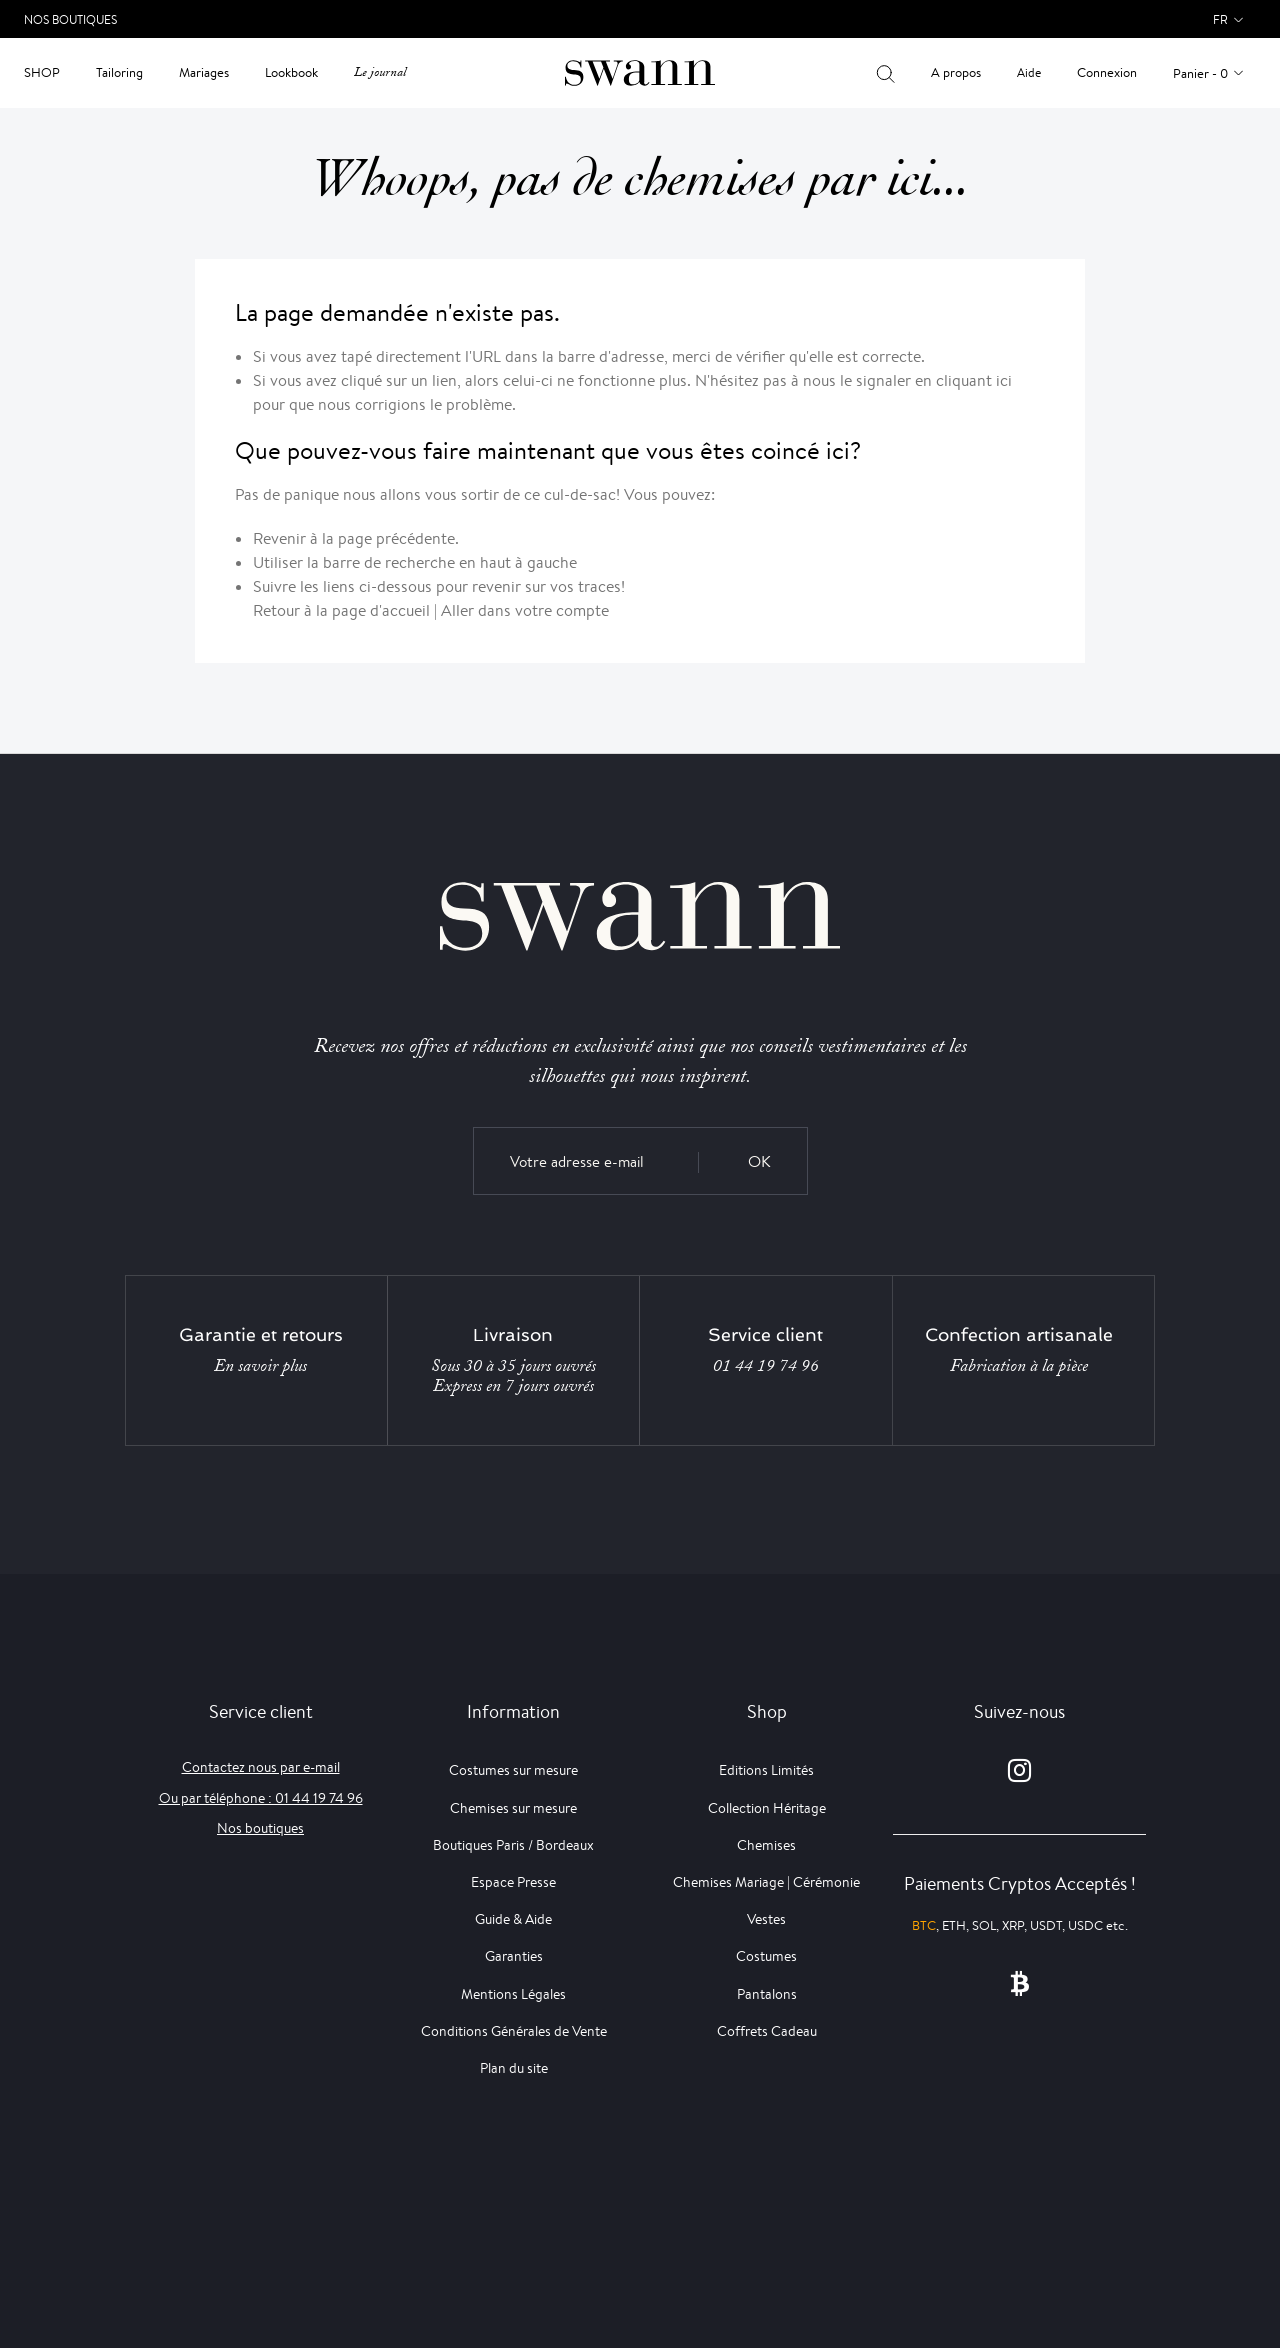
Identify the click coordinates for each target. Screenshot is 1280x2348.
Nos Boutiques (70, 19)
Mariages (204, 72)
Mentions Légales (513, 1994)
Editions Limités (766, 1770)
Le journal (380, 72)
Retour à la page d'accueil (341, 610)
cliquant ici (974, 380)
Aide (1029, 72)
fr (1220, 19)
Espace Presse (513, 1882)
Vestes (766, 1919)
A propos (956, 72)
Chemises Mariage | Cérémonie (766, 1882)
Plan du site (514, 2068)
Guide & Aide (513, 1919)
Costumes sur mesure (513, 1770)
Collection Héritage (767, 1808)
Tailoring (119, 72)
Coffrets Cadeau (767, 2031)
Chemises (766, 1845)
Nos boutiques (260, 1828)
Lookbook (291, 72)
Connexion (1107, 72)
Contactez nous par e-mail (261, 1767)
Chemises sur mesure (513, 1808)
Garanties (514, 1956)
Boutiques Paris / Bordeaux (513, 1845)
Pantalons (767, 1994)
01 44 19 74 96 (766, 1366)
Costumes (766, 1956)
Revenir (279, 538)
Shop (42, 72)
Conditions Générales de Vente (514, 2031)
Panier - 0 (1200, 73)
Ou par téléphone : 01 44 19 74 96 (261, 1798)
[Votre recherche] (885, 73)
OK (759, 1161)
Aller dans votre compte (525, 610)
